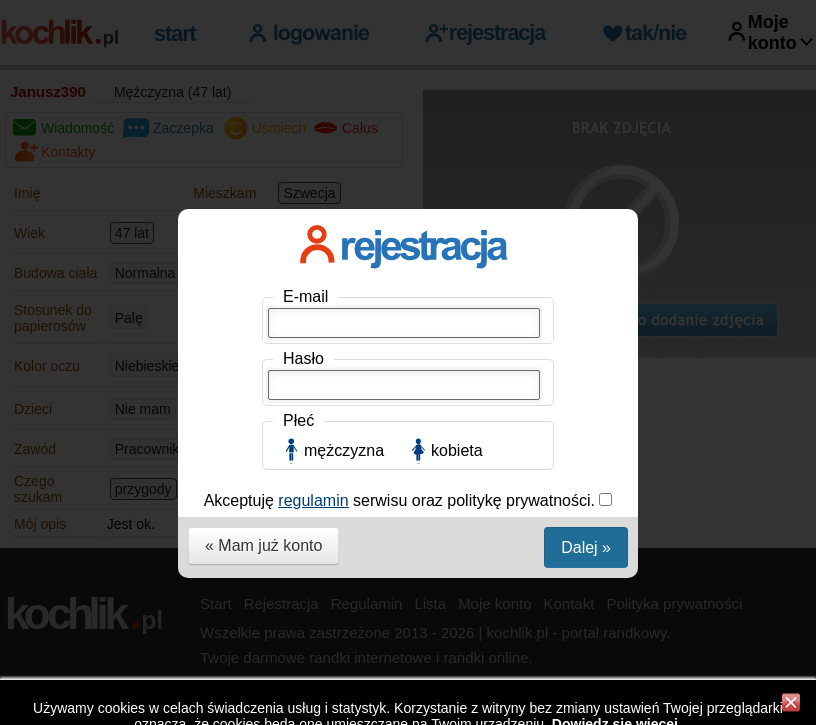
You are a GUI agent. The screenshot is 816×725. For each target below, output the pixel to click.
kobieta (457, 450)
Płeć (298, 420)
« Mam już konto (263, 545)
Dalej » (586, 547)
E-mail (305, 296)
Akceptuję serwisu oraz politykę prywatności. (402, 500)
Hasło (303, 358)
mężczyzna (344, 450)
